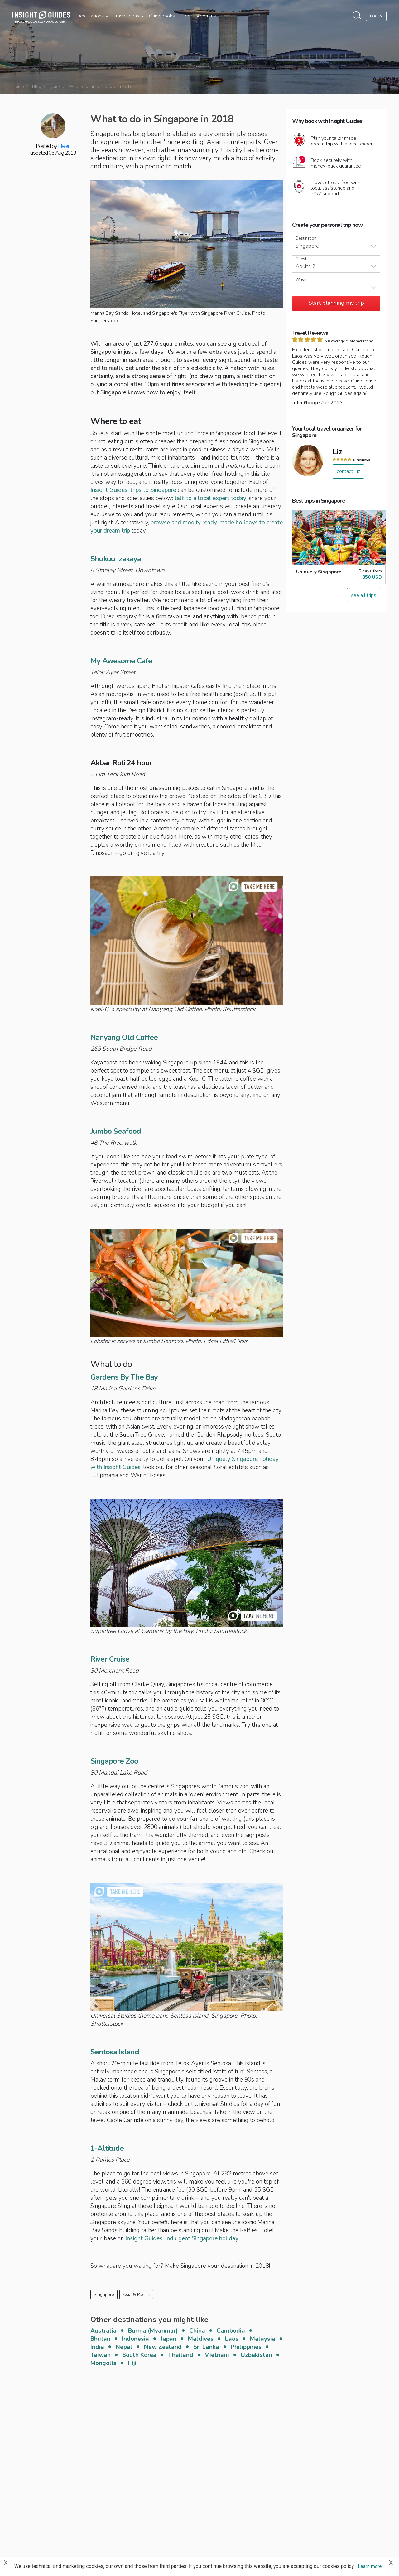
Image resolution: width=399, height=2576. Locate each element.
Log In (376, 16)
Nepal (124, 2347)
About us (206, 15)
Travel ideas (128, 15)
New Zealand (163, 2347)
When (301, 280)
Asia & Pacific (136, 2294)
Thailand (180, 2355)
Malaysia (262, 2339)
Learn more (370, 2566)
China (197, 2331)
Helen (64, 146)
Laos (231, 2339)
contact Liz (348, 471)
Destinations (92, 15)
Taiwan (100, 2355)
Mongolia (103, 2363)
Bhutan (100, 2339)
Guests (302, 259)
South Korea (139, 2355)
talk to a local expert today (210, 498)
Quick (54, 87)
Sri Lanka (206, 2347)
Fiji (132, 2363)
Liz (337, 452)
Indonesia (135, 2339)
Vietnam (217, 2355)
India (97, 2347)
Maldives (201, 2339)
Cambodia (231, 2331)
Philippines (246, 2347)
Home (18, 87)
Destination (306, 238)
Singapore (104, 2294)
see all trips (363, 595)
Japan (168, 2339)
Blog (185, 15)
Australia (103, 2331)
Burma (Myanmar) (153, 2331)
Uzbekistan (256, 2355)
